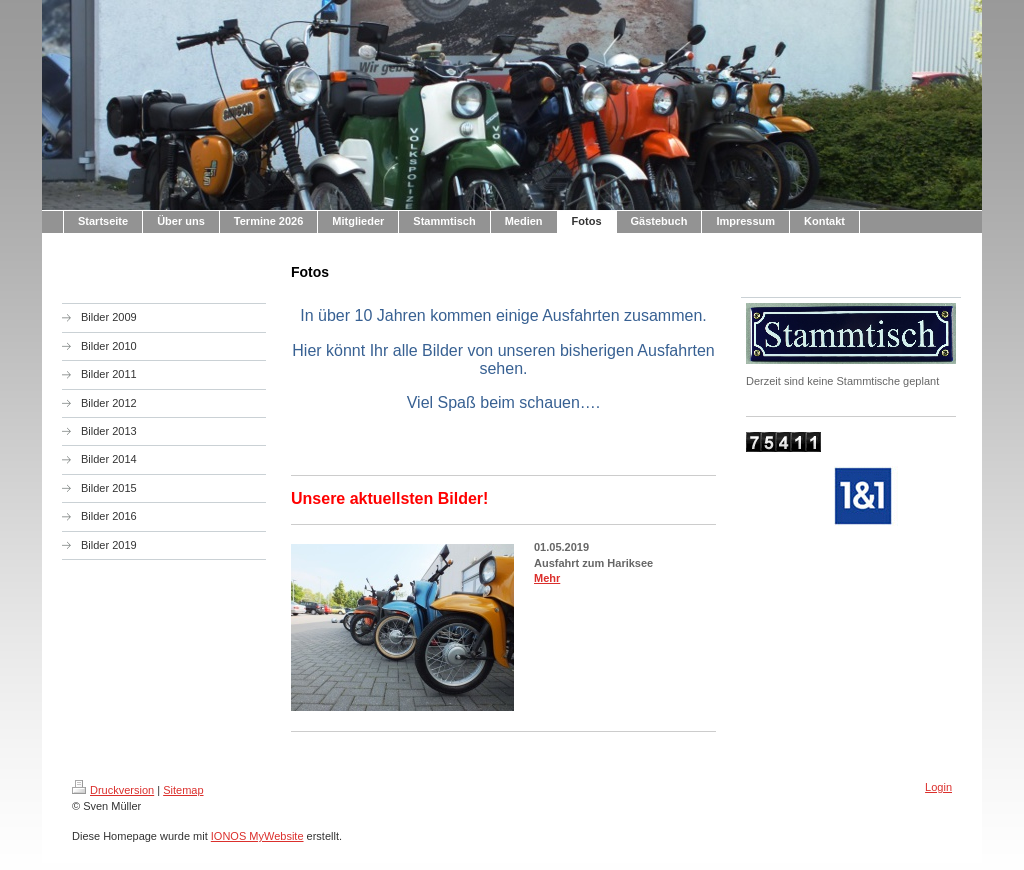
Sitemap (183, 790)
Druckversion (113, 790)
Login (938, 787)
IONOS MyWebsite (257, 836)
